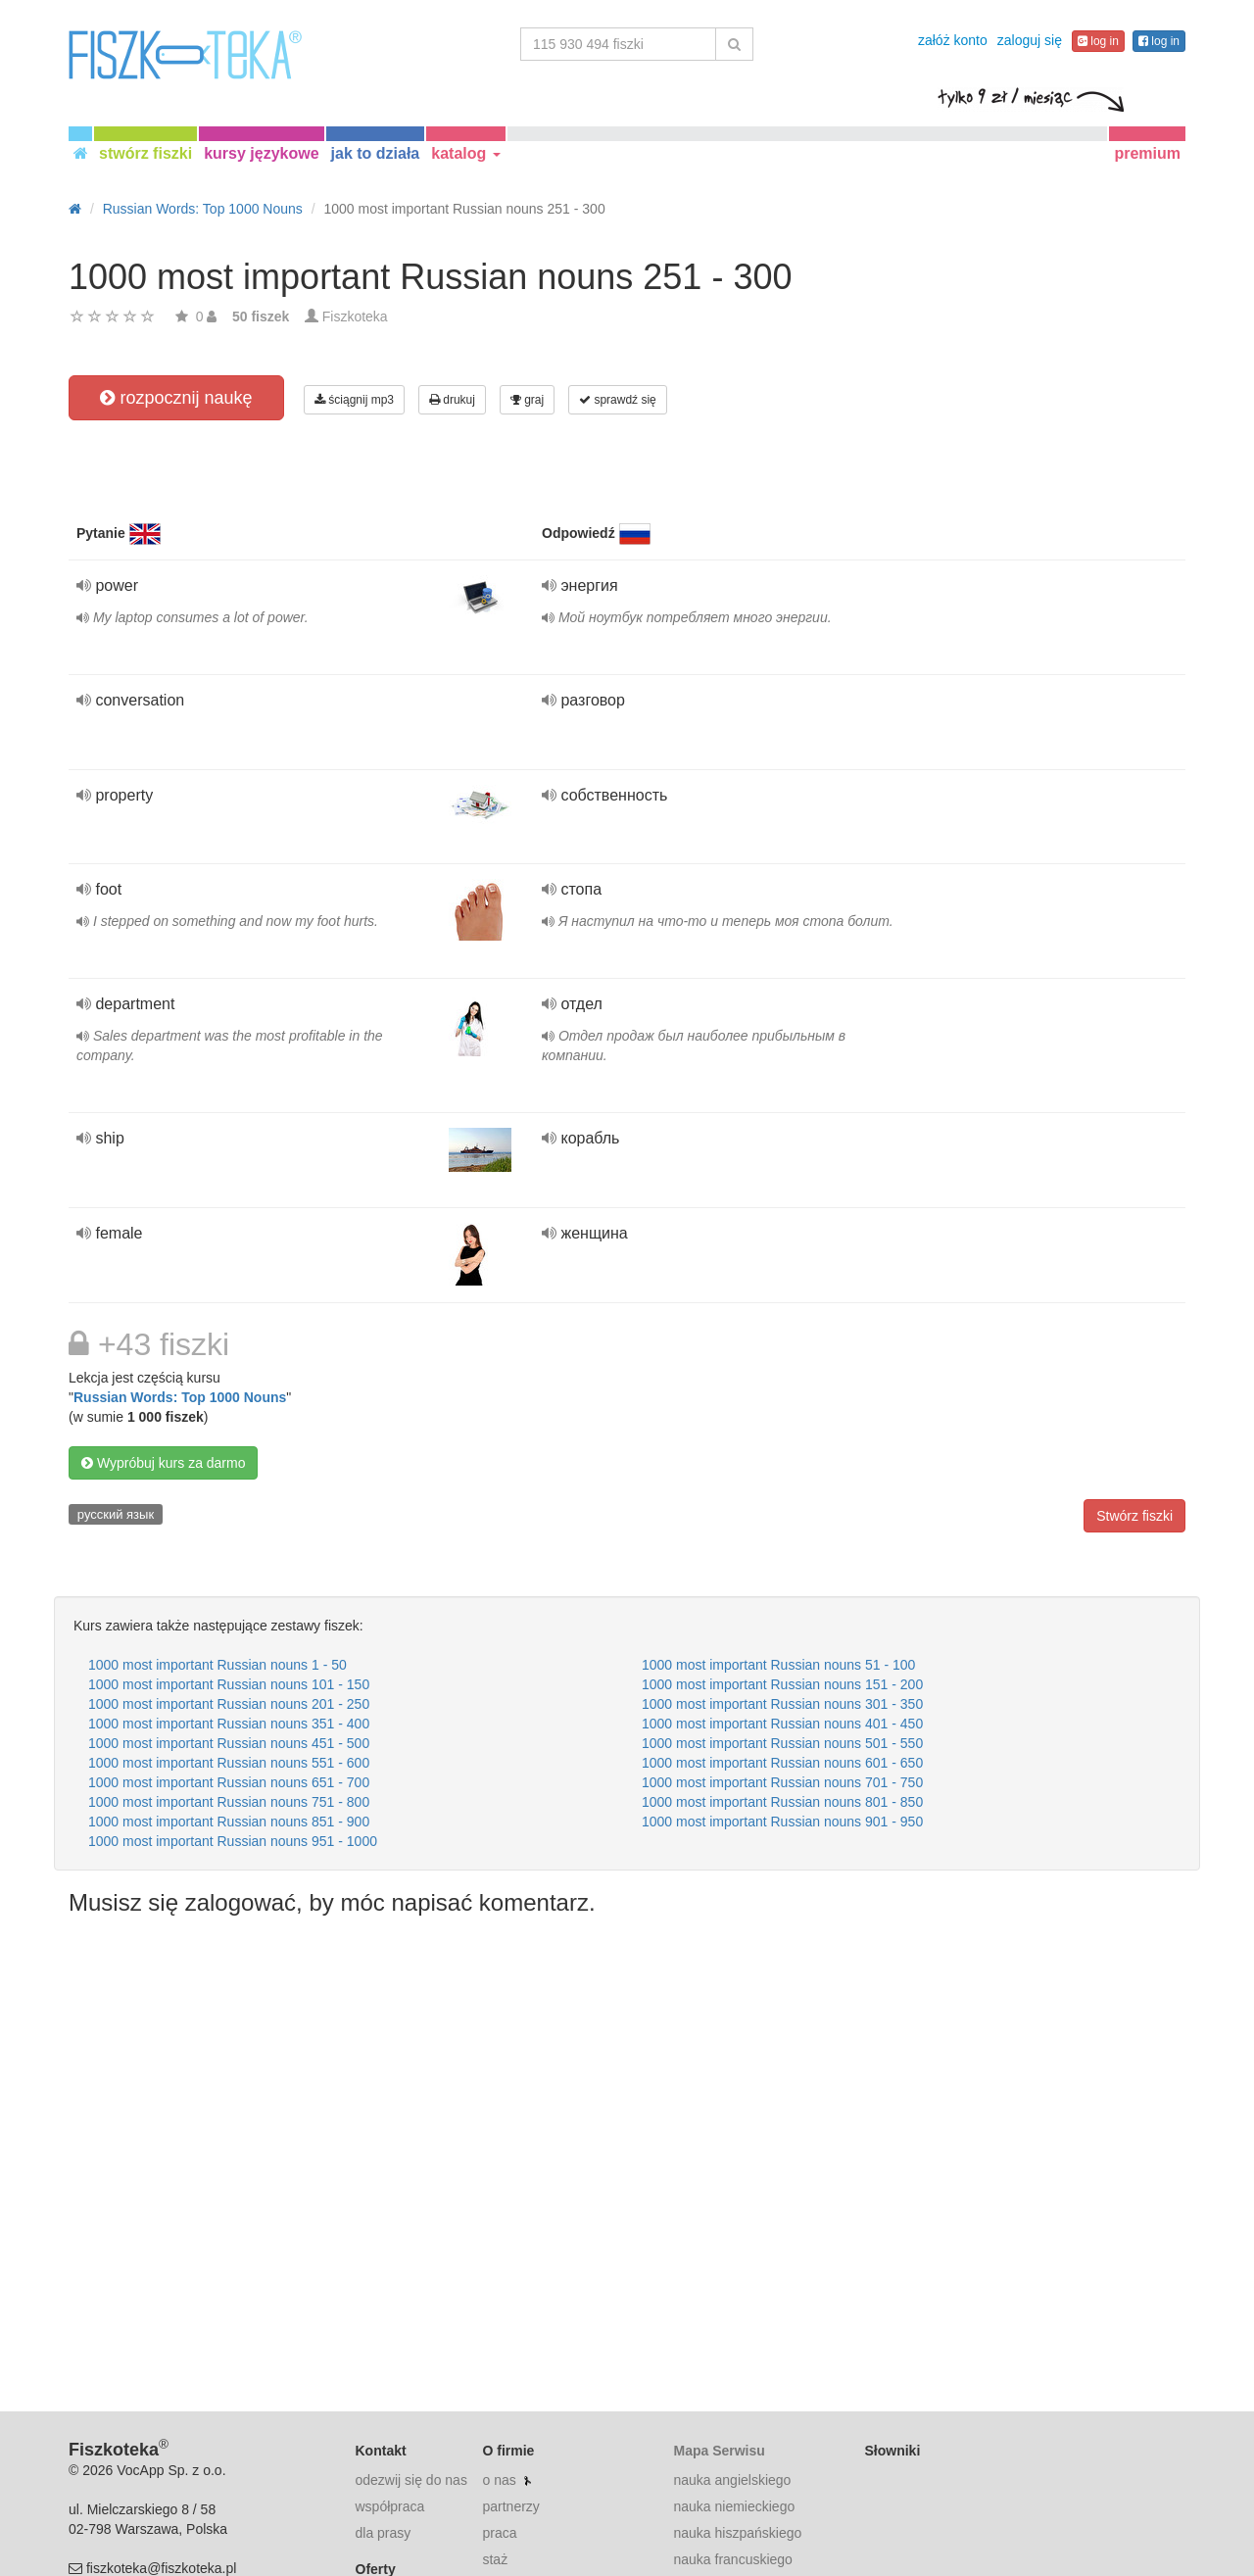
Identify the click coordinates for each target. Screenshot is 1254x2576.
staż (494, 2559)
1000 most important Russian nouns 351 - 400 (228, 1723)
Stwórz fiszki (1134, 1516)
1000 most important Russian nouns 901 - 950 (782, 1821)
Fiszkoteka (355, 316)
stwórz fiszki (145, 153)
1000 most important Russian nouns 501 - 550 (782, 1743)
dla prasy (383, 2533)
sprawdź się (617, 400)
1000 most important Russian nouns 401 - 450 (782, 1723)
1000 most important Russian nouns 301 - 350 (782, 1704)
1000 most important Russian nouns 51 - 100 (778, 1665)
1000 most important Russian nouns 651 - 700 (228, 1782)
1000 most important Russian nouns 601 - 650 (782, 1763)
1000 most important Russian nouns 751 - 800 (228, 1802)
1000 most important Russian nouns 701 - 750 (782, 1782)
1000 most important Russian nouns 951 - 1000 (232, 1841)
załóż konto (953, 40)
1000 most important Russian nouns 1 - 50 (217, 1665)
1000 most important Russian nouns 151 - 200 (782, 1684)
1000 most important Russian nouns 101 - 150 (228, 1684)
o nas (498, 2480)
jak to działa (375, 153)
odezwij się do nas (411, 2480)
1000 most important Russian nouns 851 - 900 (228, 1821)
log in (1098, 41)
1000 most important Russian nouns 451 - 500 (228, 1743)
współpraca (390, 2506)
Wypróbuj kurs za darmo (163, 1463)
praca (499, 2533)
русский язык (115, 1514)
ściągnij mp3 (354, 400)
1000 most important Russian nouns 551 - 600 (228, 1763)
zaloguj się (1029, 40)
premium (1147, 153)
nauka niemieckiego (734, 2506)
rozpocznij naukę (176, 398)
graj (527, 400)
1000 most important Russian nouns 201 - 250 (228, 1704)
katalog (465, 153)
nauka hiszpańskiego (737, 2533)
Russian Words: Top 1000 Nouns (179, 1397)
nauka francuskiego (732, 2559)
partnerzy (510, 2506)
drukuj (452, 400)
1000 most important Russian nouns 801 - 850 (782, 1802)
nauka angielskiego (732, 2480)
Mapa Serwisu (718, 2450)
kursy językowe (261, 153)
